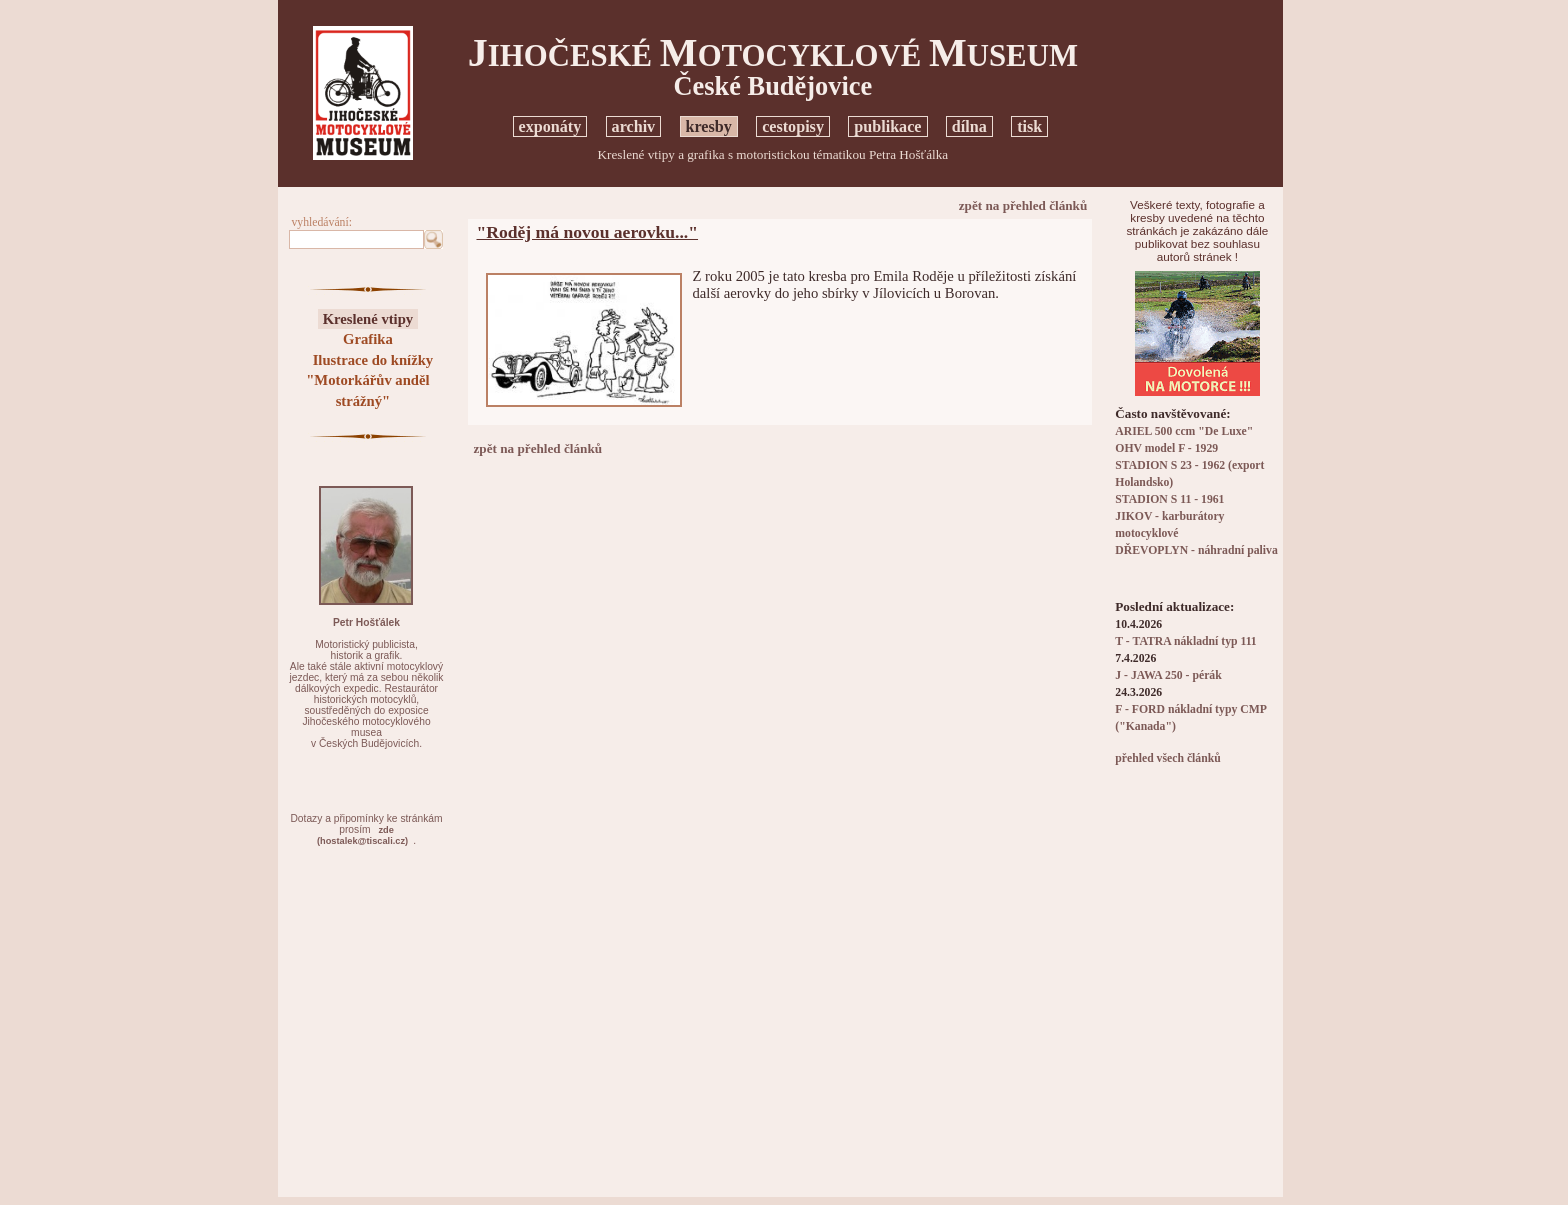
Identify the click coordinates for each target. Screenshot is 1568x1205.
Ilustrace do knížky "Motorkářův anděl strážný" (369, 380)
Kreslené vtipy (368, 319)
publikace (887, 126)
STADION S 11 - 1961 (1169, 499)
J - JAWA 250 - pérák (1168, 675)
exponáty (550, 126)
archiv (634, 126)
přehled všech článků (1167, 758)
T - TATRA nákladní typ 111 (1185, 641)
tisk (1029, 126)
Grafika (368, 339)
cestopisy (793, 126)
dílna (969, 126)
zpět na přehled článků (1023, 205)
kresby (709, 126)
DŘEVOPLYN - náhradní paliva (1196, 550)
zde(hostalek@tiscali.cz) (362, 835)
